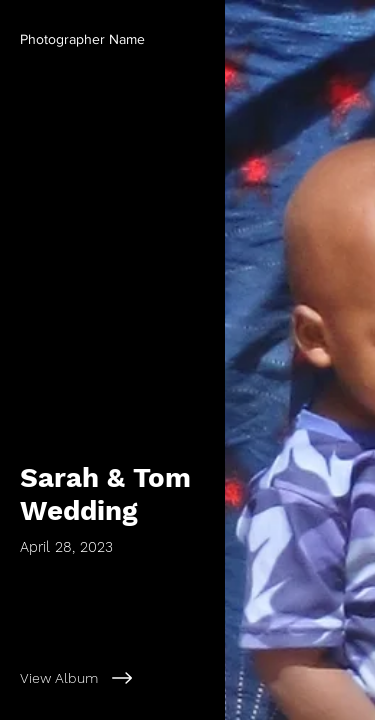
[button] (82, 40)
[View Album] (112, 678)
